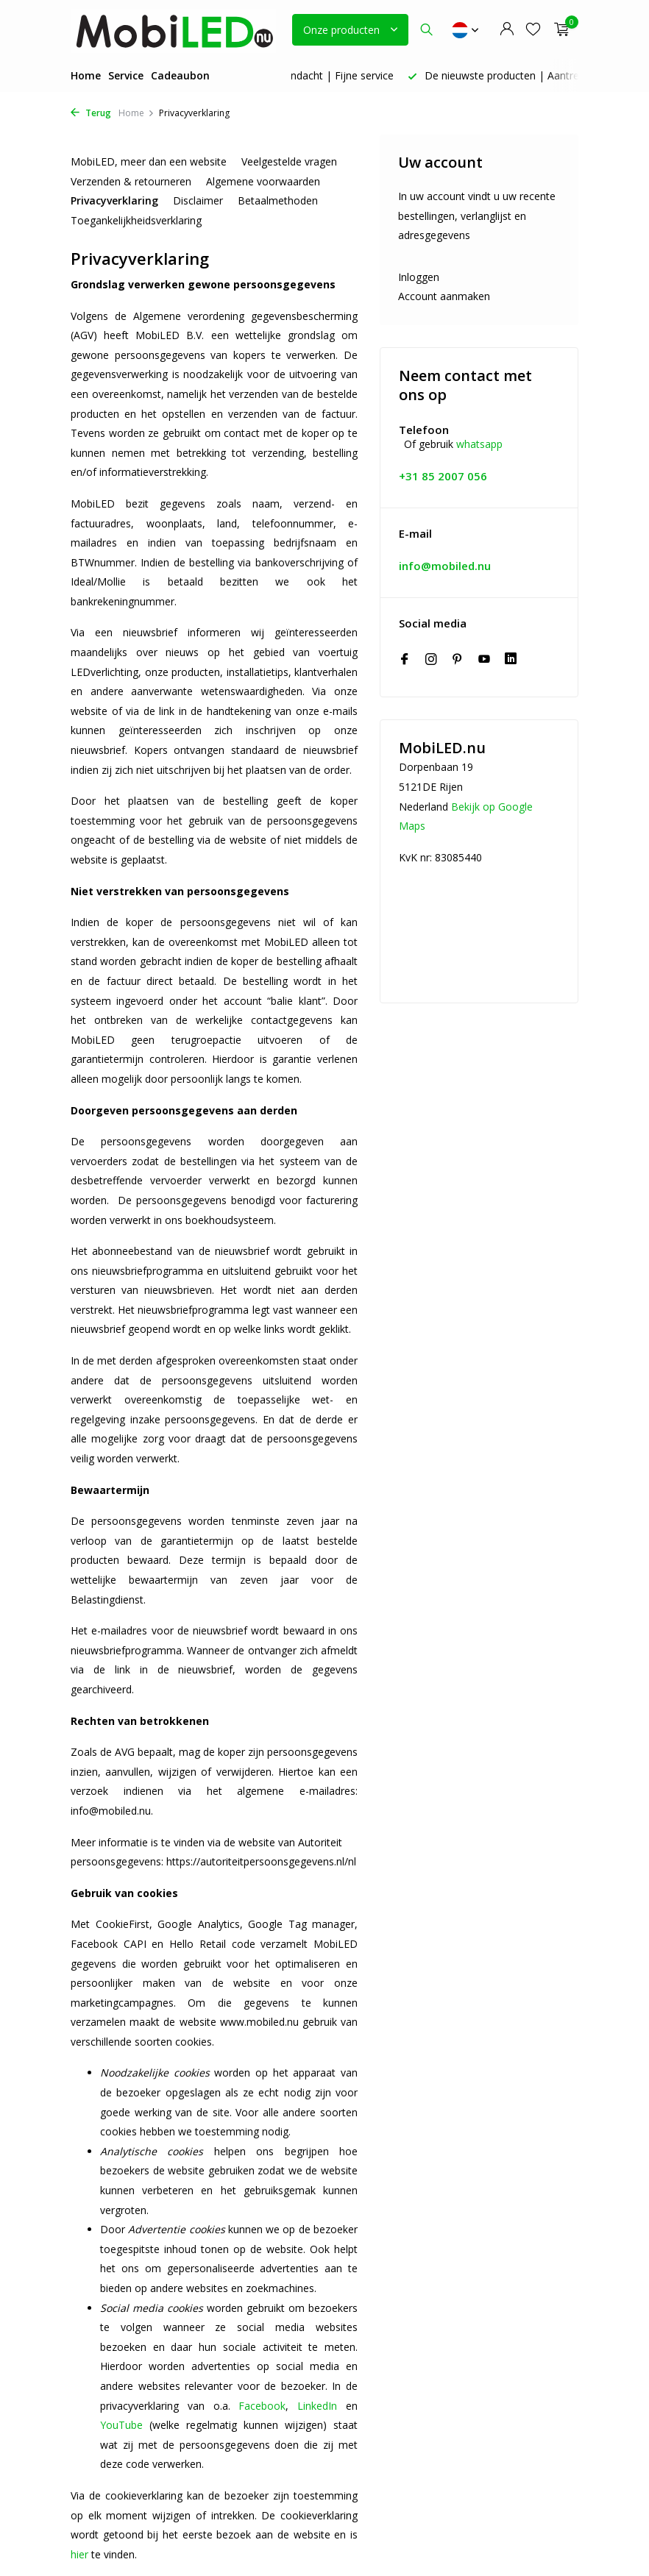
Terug (91, 113)
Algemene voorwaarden (263, 181)
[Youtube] (484, 660)
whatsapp (479, 444)
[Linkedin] (511, 660)
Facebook (262, 2406)
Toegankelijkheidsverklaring (136, 220)
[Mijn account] (507, 29)
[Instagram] (431, 660)
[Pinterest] (458, 660)
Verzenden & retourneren (131, 181)
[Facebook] (405, 660)
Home (86, 75)
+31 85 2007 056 (443, 476)
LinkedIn (317, 2406)
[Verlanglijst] (533, 30)
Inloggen (418, 277)
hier (79, 2554)
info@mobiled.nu (445, 566)
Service (125, 75)
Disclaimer (198, 200)
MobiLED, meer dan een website (149, 161)
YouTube (121, 2425)
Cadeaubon (180, 75)
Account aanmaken (444, 296)
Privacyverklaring (114, 200)
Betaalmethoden (278, 200)
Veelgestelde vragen (289, 161)
